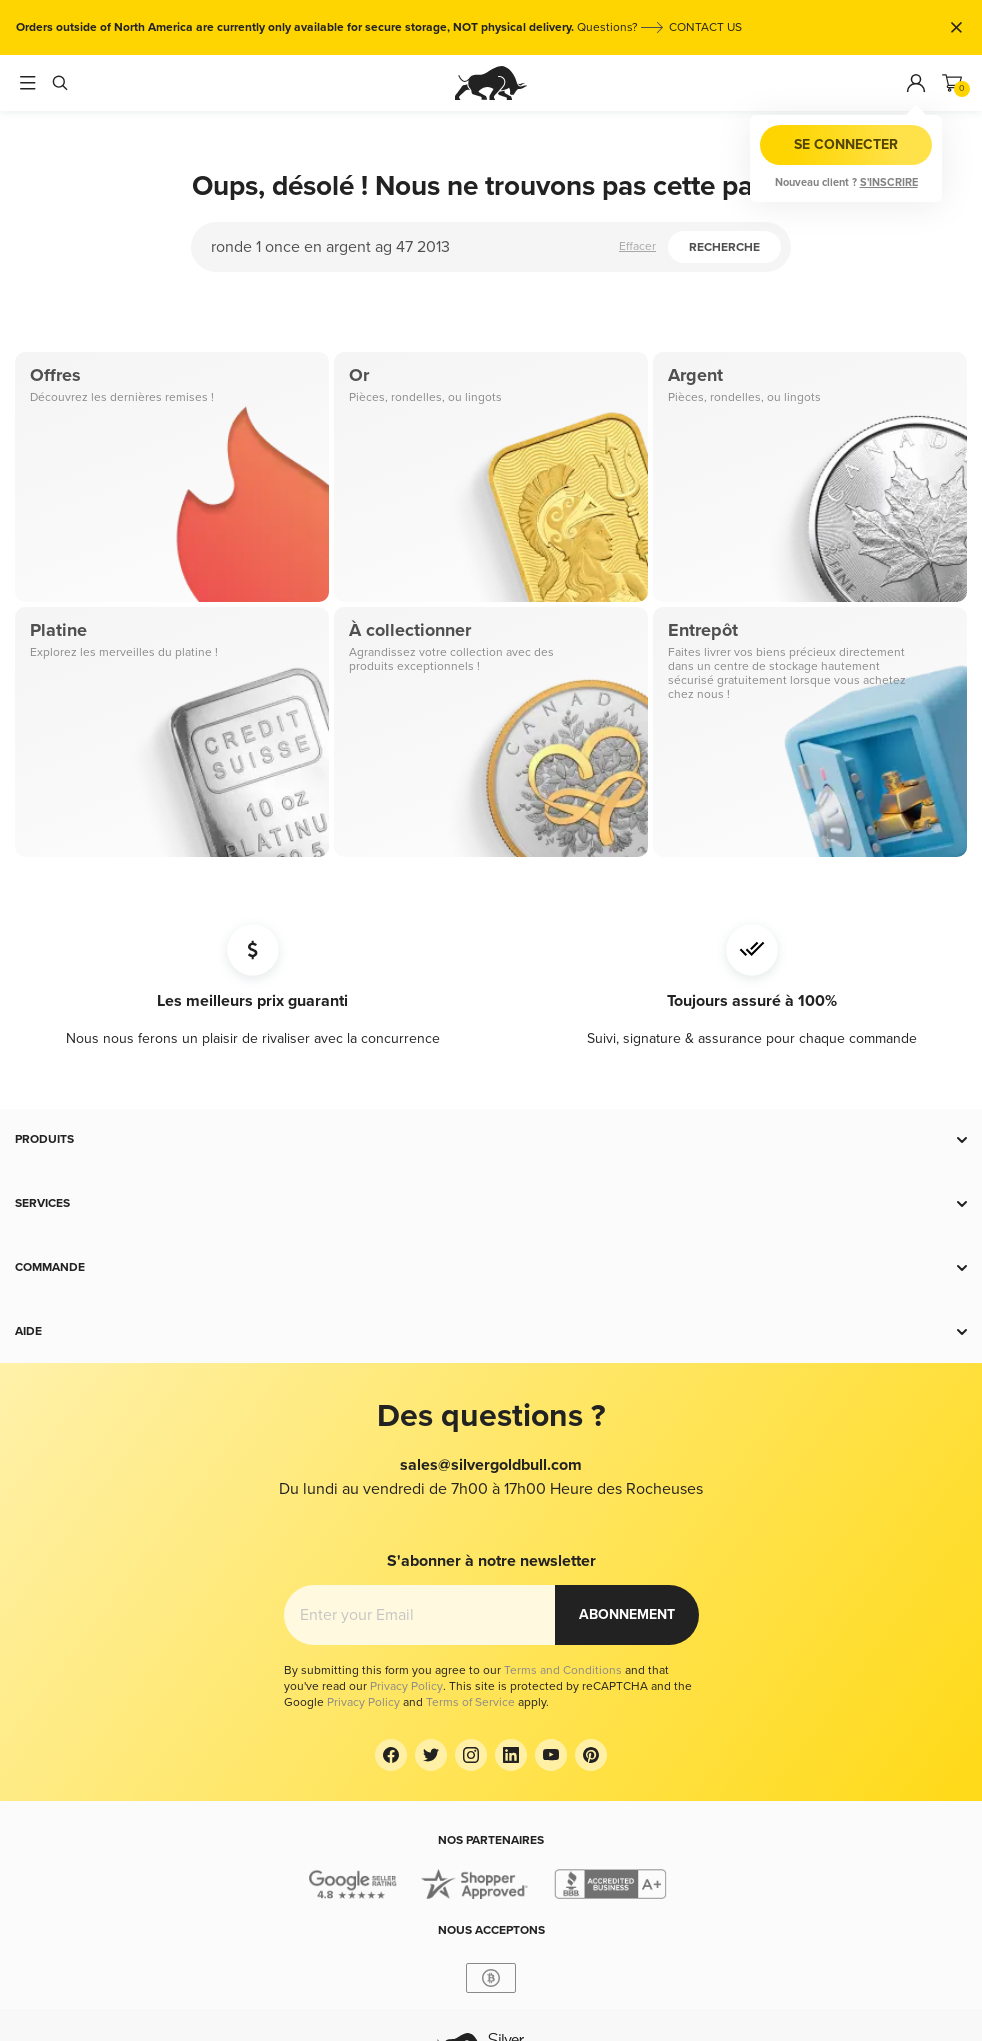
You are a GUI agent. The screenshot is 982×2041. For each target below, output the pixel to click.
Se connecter (846, 144)
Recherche (724, 247)
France (526, 1940)
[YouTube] (551, 1659)
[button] (491, 1140)
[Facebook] (391, 1659)
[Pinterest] (591, 1659)
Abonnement (627, 1566)
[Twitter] (431, 1659)
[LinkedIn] (511, 1659)
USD (532, 1964)
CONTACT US (705, 27)
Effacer (637, 246)
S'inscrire (889, 182)
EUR (500, 1964)
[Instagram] (471, 1659)
